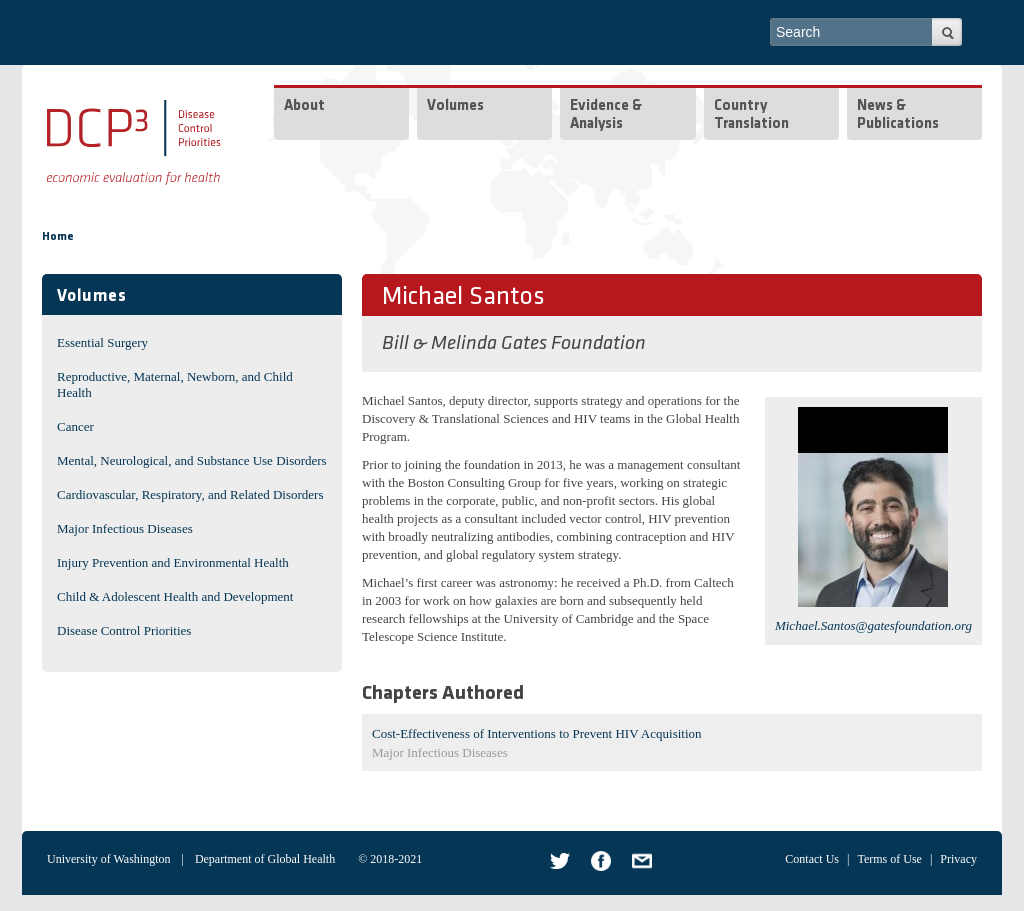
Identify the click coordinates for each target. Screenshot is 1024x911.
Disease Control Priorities (124, 630)
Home (58, 237)
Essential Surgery (102, 342)
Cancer (75, 426)
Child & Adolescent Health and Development (175, 596)
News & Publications (898, 115)
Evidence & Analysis (606, 115)
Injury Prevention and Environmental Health (173, 562)
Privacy (958, 859)
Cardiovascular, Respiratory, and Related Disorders (190, 494)
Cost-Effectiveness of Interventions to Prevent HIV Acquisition (537, 733)
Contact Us (812, 859)
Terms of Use (889, 859)
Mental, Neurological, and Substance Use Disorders (192, 460)
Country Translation (751, 115)
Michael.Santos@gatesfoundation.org (873, 625)
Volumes (455, 106)
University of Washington (108, 859)
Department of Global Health (265, 859)
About (304, 106)
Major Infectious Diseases (125, 528)
